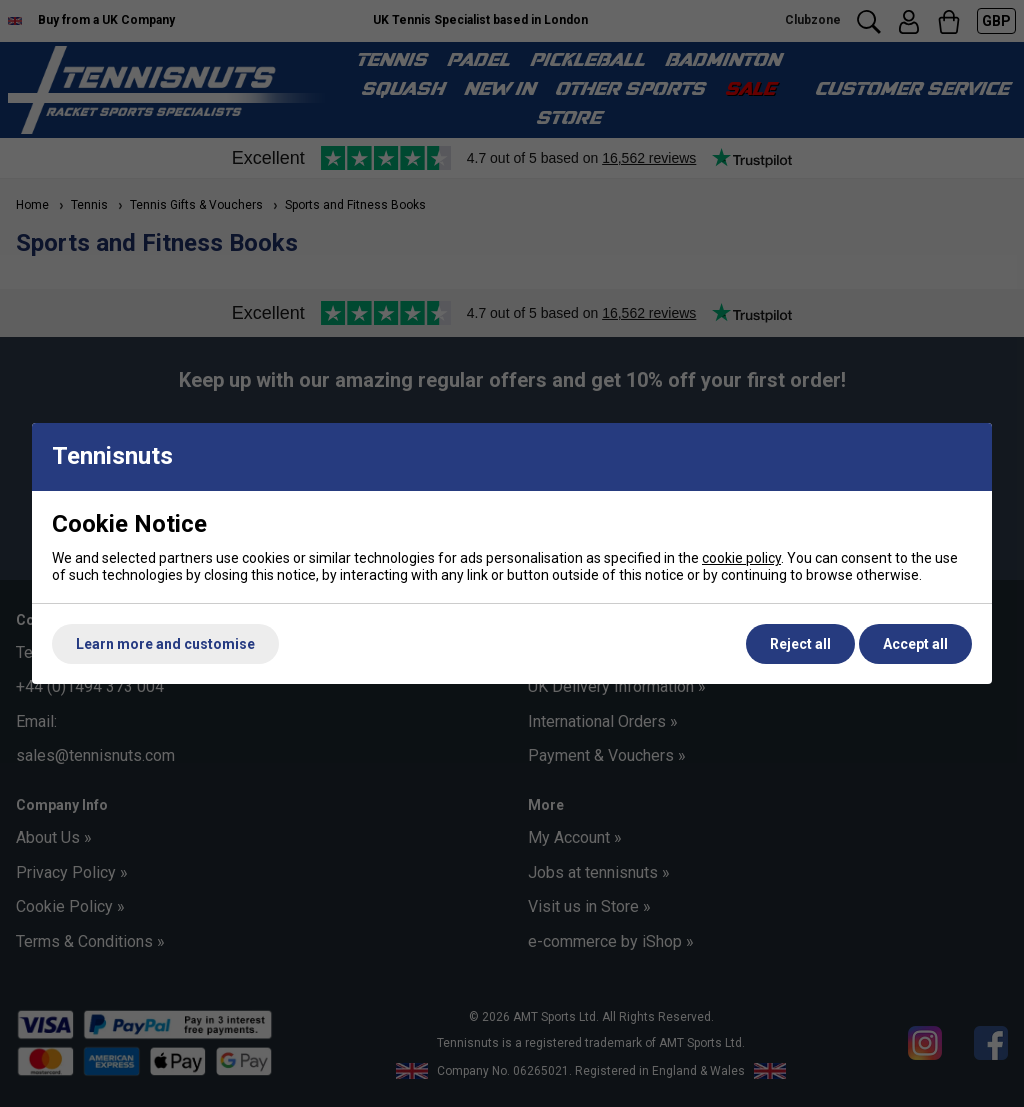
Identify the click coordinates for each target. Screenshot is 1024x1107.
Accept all (915, 644)
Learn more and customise (165, 644)
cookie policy (741, 558)
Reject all (800, 644)
